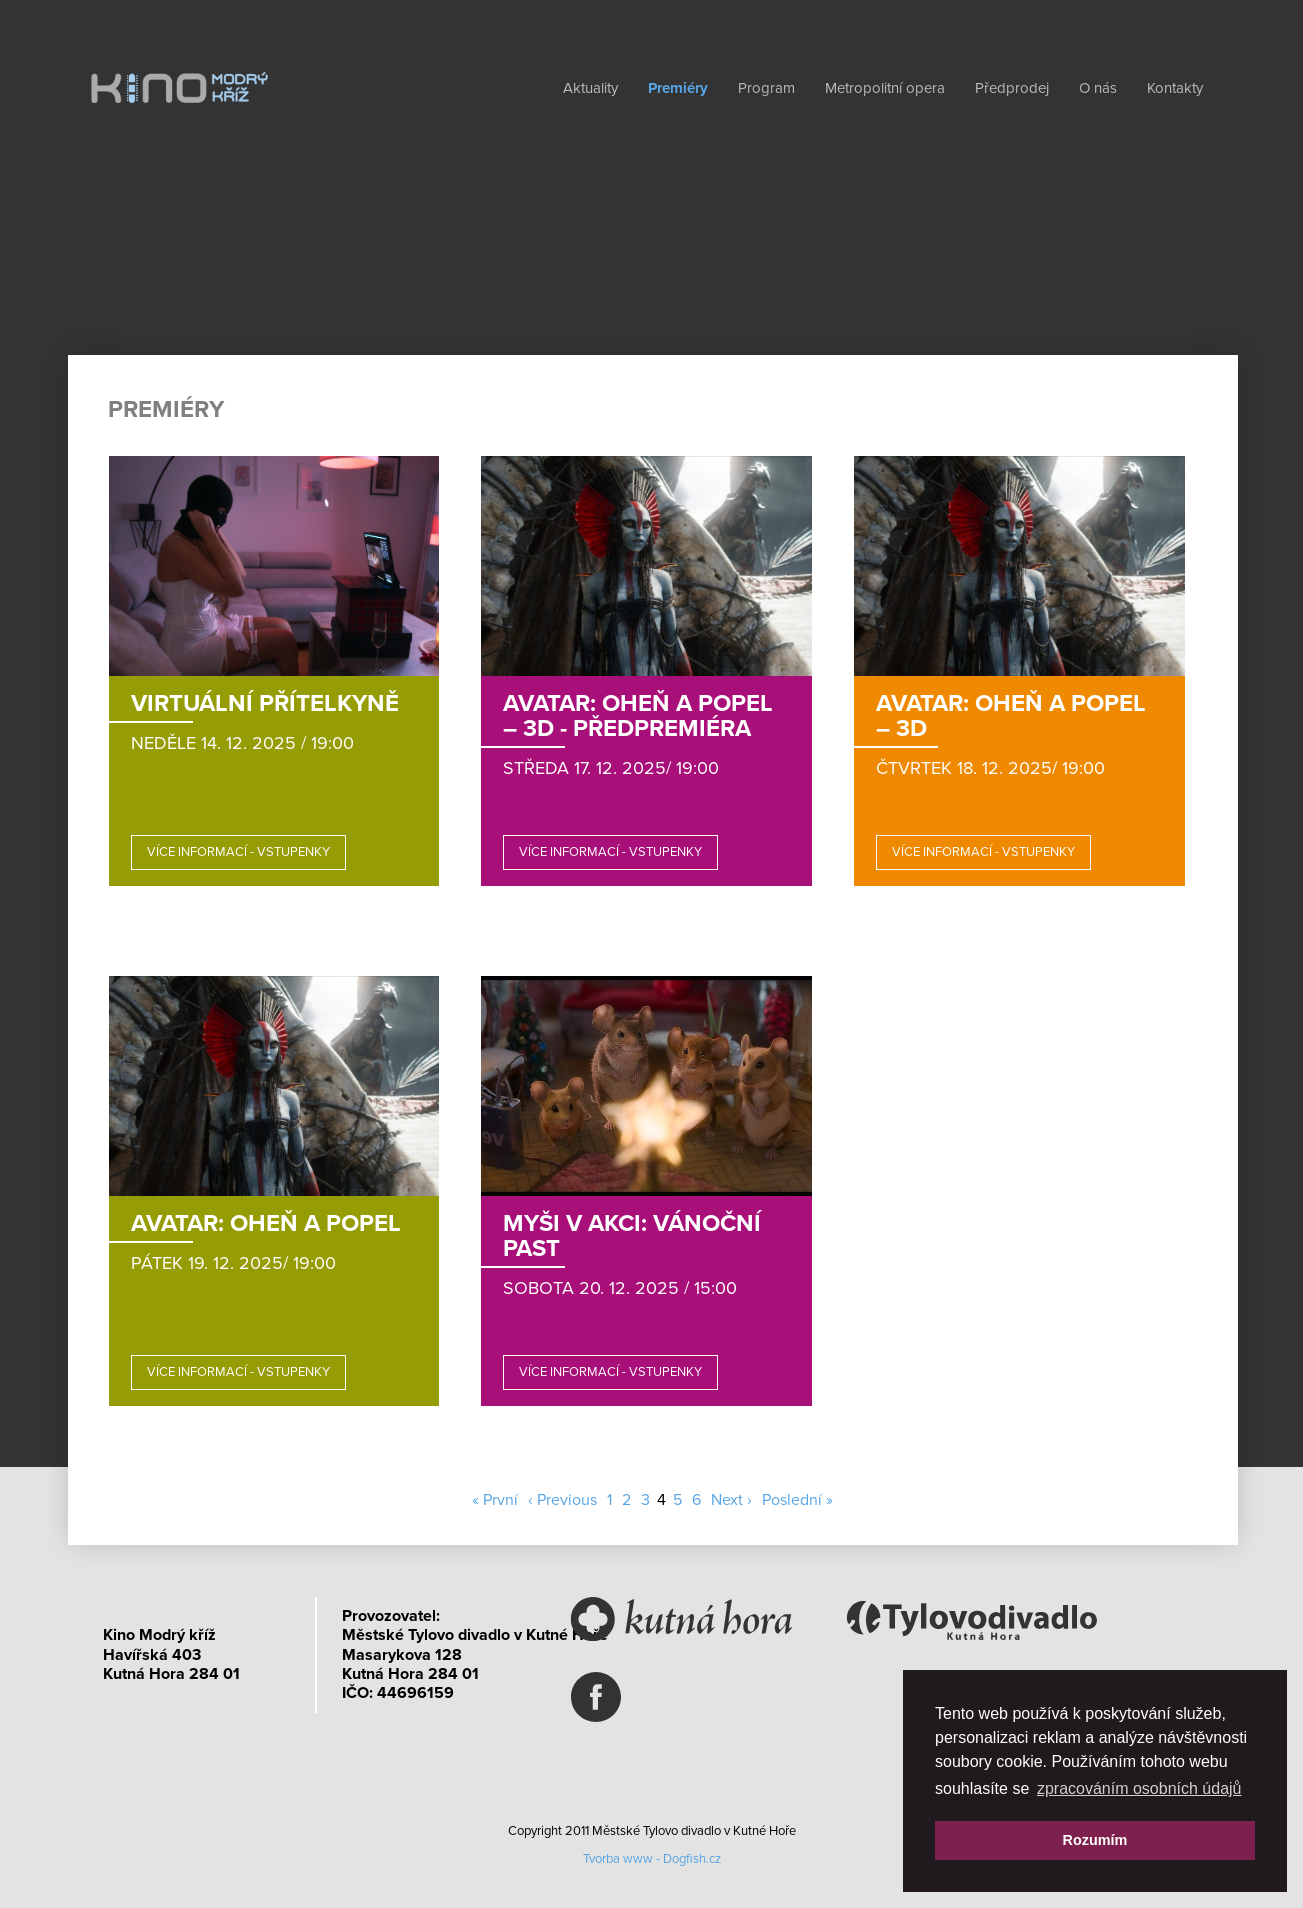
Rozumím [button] (1095, 1840)
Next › (731, 1500)
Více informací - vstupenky (238, 852)
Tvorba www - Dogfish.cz (652, 1859)
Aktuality (590, 88)
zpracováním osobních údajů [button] (1139, 1788)
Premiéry (678, 88)
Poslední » (797, 1500)
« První (495, 1500)
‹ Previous (562, 1500)
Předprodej (1012, 88)
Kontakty (1175, 88)
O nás (1098, 88)
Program (766, 88)
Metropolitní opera (885, 88)
